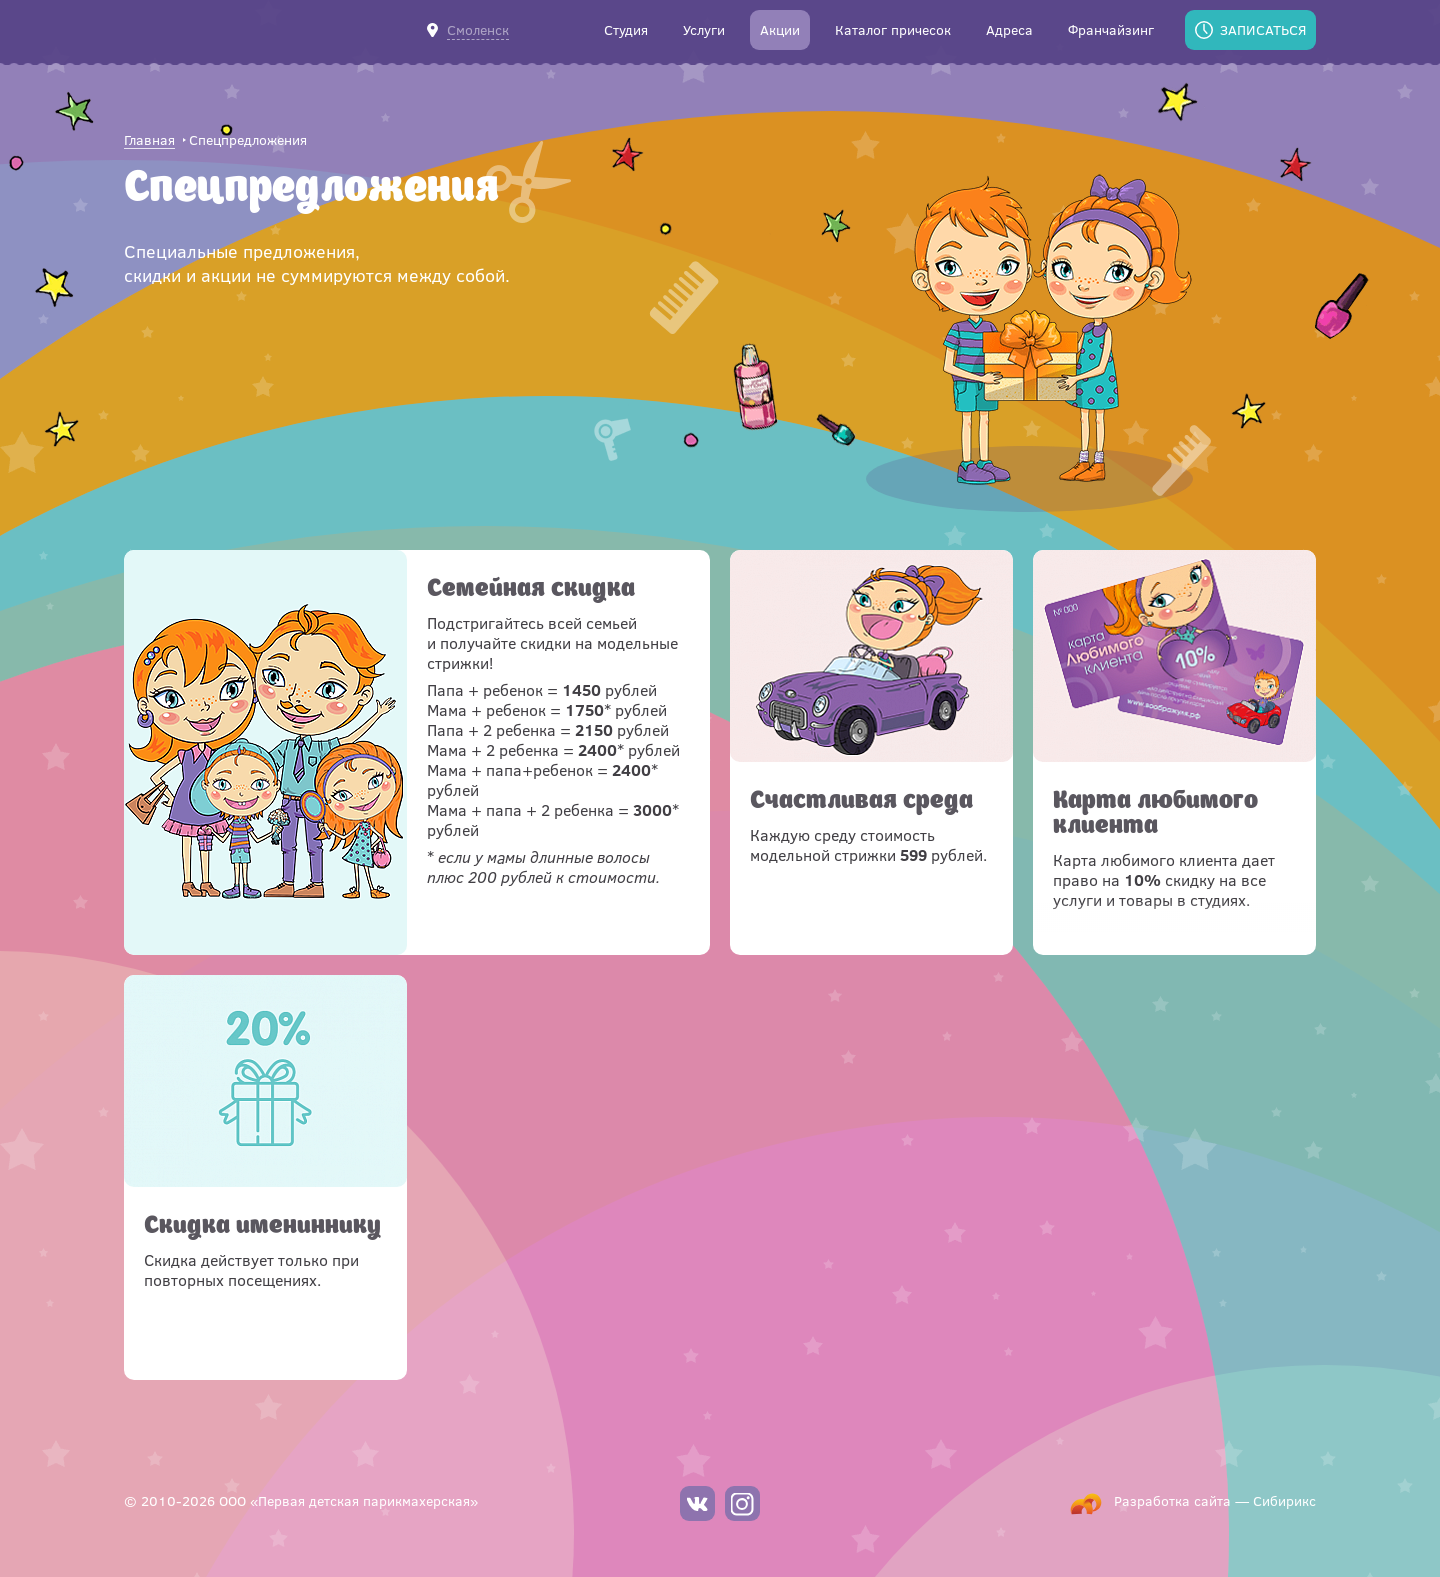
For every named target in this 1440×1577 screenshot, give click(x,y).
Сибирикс (1284, 1500)
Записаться (1263, 29)
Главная (149, 140)
